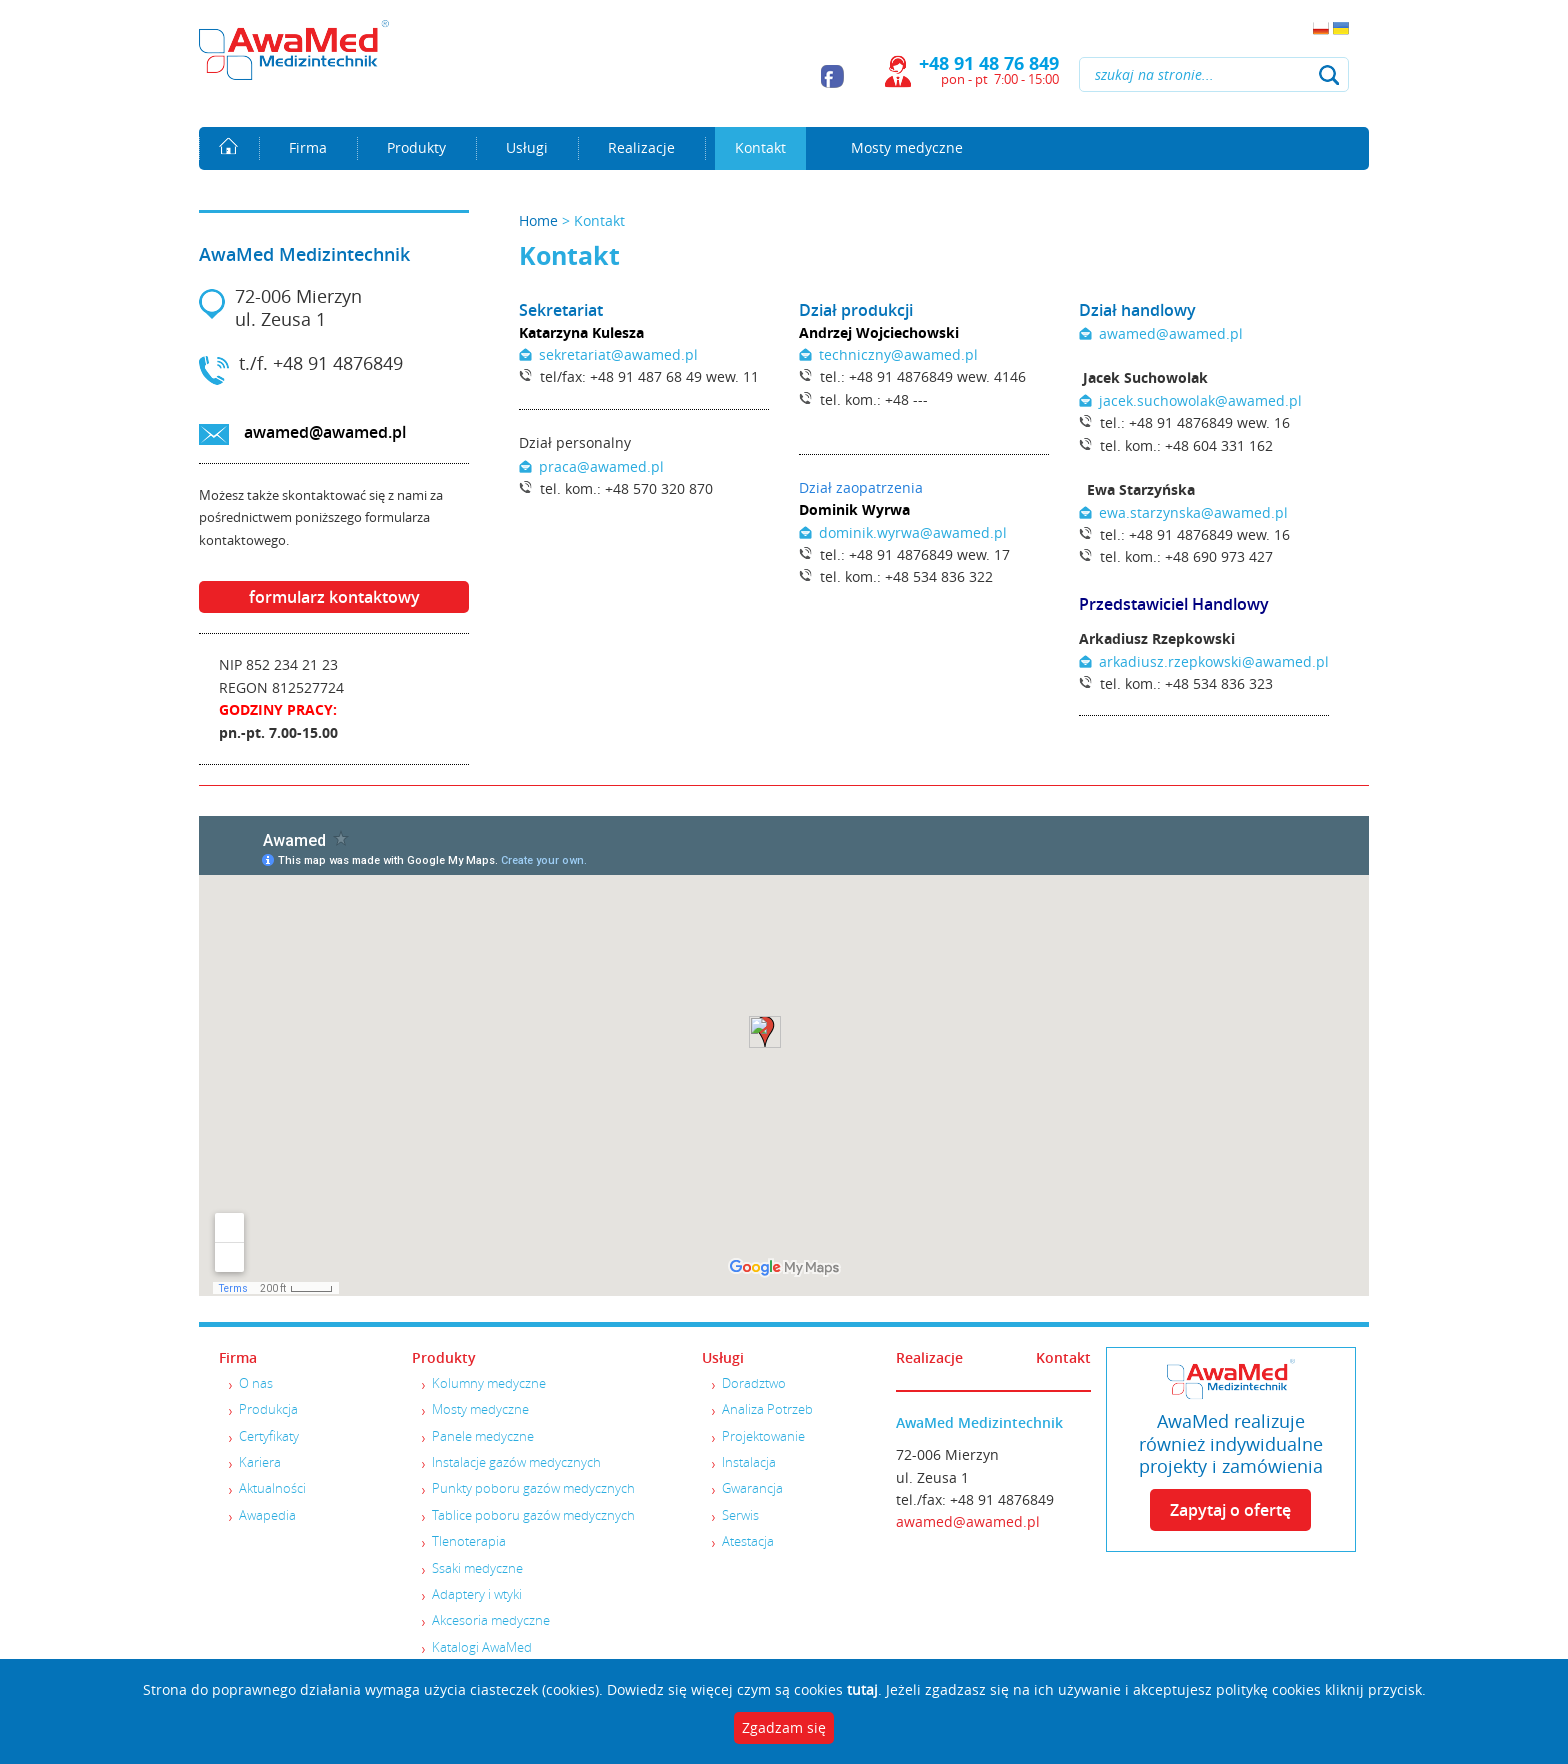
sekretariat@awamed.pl (618, 354)
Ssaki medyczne (477, 1568)
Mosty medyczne (907, 147)
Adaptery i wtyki (477, 1594)
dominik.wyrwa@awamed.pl (913, 532)
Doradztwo (754, 1383)
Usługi (527, 147)
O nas (256, 1383)
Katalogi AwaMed (482, 1647)
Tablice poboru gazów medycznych (533, 1515)
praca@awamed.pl (601, 466)
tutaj (862, 1689)
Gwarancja (752, 1488)
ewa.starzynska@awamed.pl (1193, 512)
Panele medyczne (483, 1436)
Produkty (416, 147)
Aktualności (272, 1488)
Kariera (260, 1462)
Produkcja (268, 1409)
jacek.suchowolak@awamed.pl (1200, 400)
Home (229, 148)
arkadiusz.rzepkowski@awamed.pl (1214, 661)
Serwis (740, 1515)
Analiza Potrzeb (767, 1409)
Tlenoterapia (469, 1541)
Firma (308, 147)
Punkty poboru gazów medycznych (533, 1488)
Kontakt (760, 147)
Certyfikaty (269, 1436)
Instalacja (749, 1462)
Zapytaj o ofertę (1230, 1510)
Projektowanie (763, 1436)
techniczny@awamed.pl (898, 354)
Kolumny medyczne (489, 1383)
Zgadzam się (784, 1727)
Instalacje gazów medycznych (516, 1462)
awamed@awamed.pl (325, 432)
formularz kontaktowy (334, 597)
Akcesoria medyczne (491, 1620)
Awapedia (267, 1515)
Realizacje (641, 147)
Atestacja (748, 1541)
